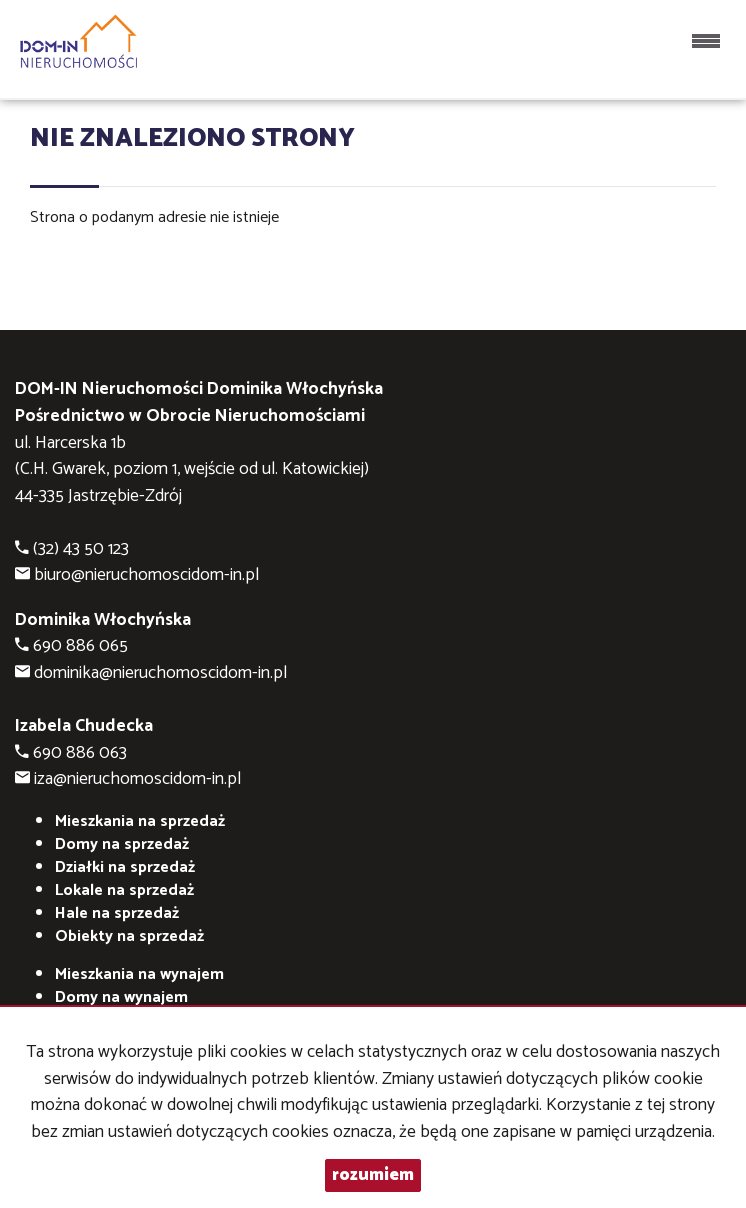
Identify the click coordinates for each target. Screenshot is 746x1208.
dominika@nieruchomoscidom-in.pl (160, 673)
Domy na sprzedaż (122, 844)
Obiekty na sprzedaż (129, 936)
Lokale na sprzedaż (124, 890)
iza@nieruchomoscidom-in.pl (137, 779)
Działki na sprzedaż (125, 867)
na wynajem (139, 974)
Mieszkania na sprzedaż (140, 821)
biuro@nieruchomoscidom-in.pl (146, 575)
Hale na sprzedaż (117, 913)
